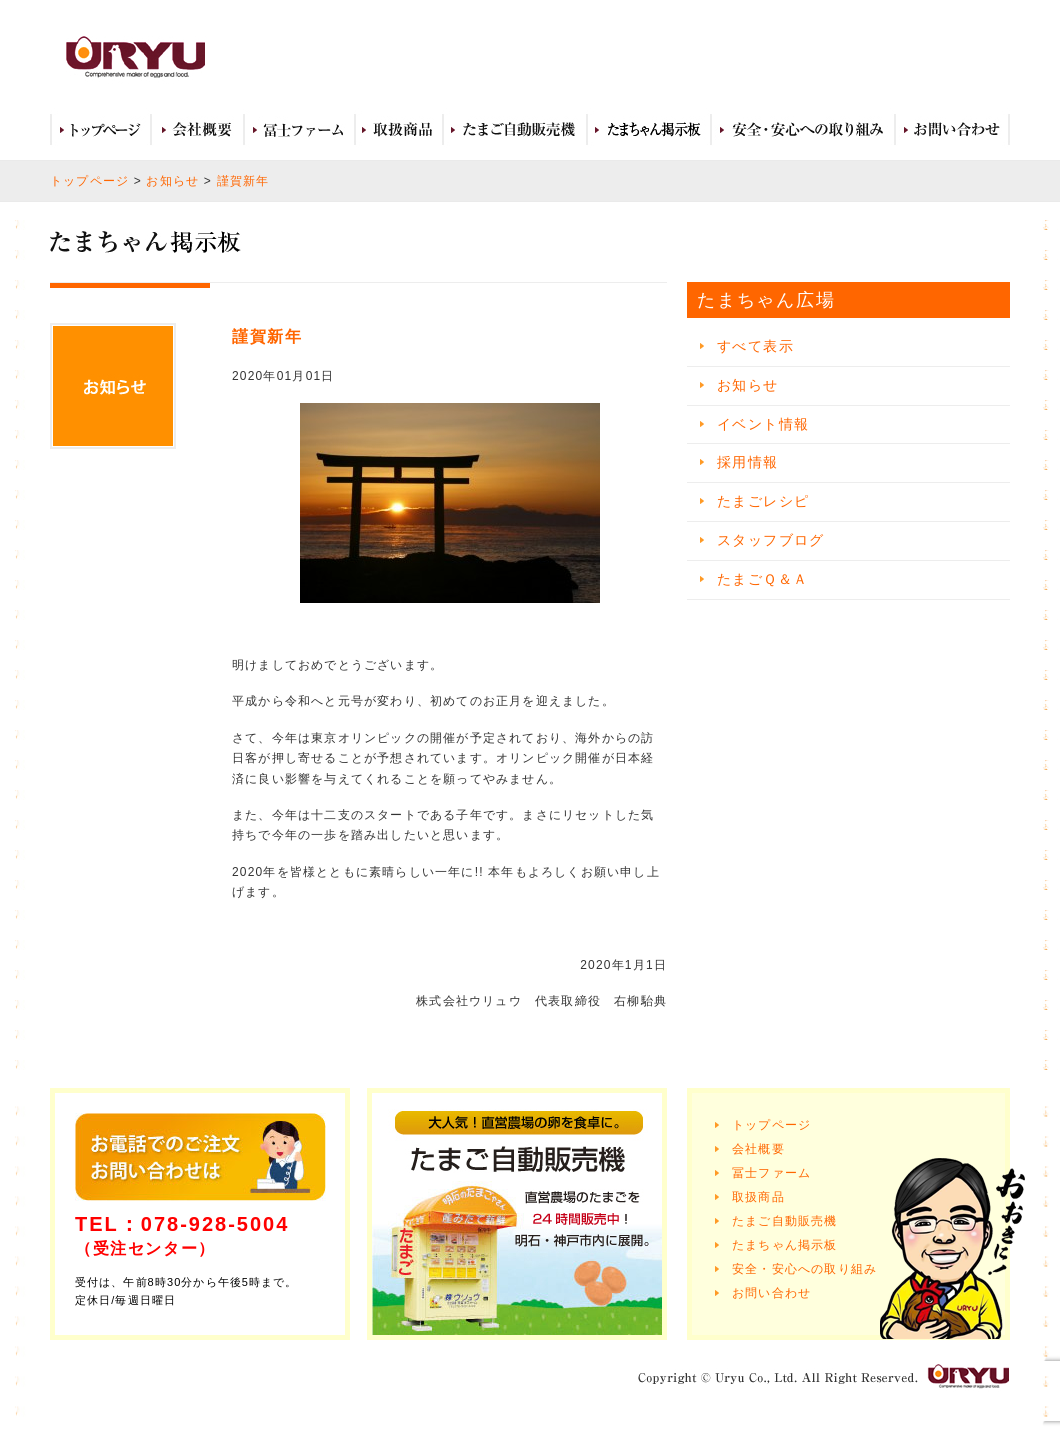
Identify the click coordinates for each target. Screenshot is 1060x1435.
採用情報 (748, 462)
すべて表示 (755, 346)
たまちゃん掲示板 (785, 1245)
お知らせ (172, 181)
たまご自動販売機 (515, 130)
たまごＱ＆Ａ (762, 579)
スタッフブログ (771, 540)
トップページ (100, 130)
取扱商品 (399, 130)
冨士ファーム (299, 130)
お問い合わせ (952, 130)
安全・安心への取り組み (803, 130)
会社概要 (197, 130)
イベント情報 (763, 424)
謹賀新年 (243, 181)
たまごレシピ (763, 501)
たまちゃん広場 (649, 130)
